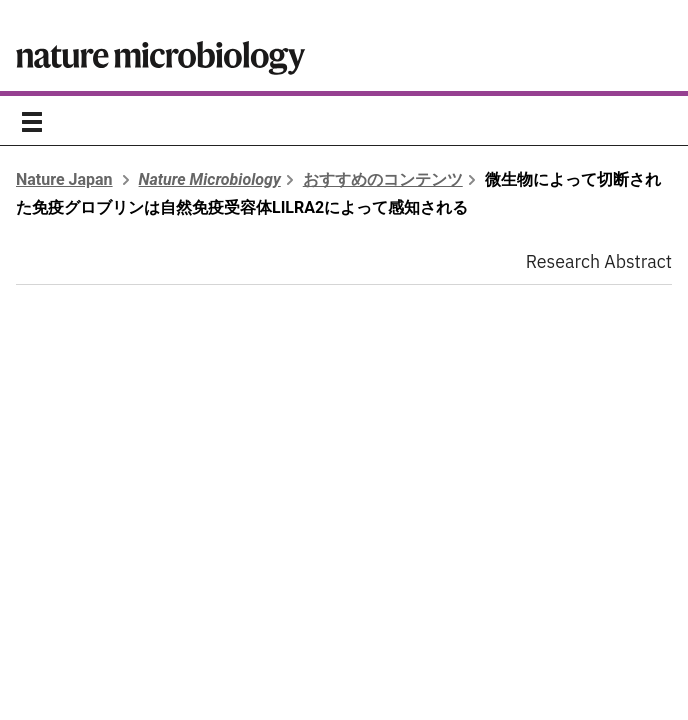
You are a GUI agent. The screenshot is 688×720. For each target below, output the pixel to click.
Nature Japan (64, 179)
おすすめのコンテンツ (383, 179)
